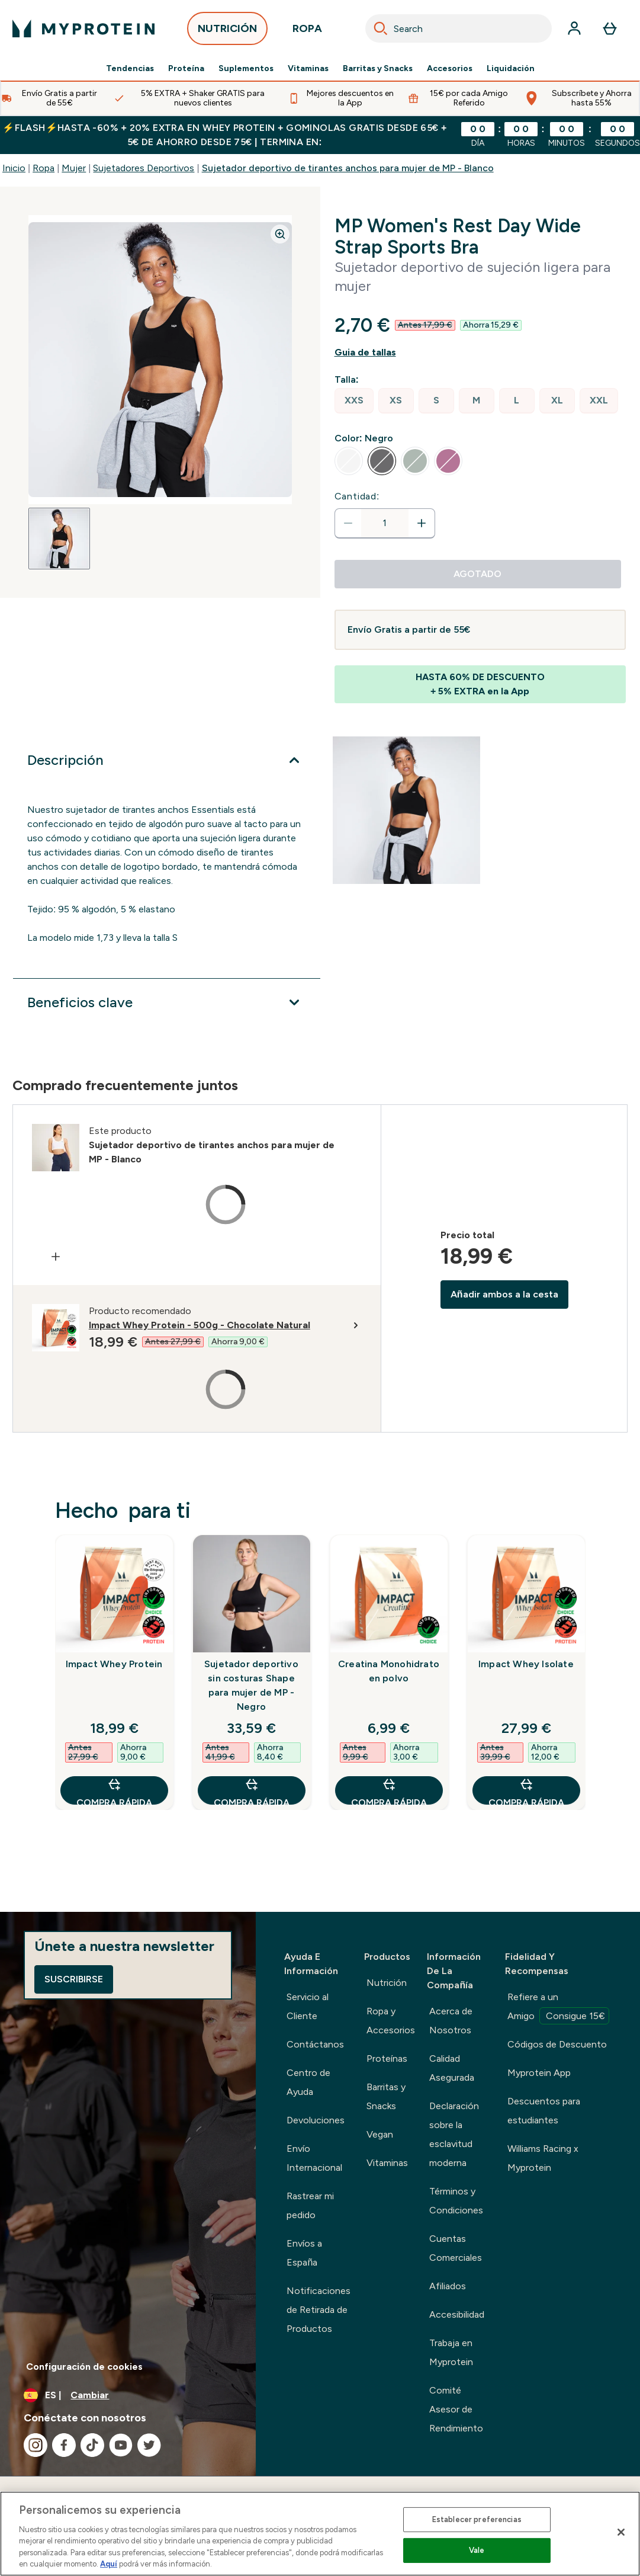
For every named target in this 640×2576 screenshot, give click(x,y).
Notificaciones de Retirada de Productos (318, 2309)
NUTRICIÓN (227, 31)
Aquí (108, 2563)
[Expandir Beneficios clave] (166, 1002)
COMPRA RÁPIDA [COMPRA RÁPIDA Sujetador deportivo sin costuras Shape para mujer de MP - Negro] (252, 1791)
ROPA (307, 31)
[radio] (354, 401)
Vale (477, 2550)
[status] (385, 523)
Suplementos (246, 69)
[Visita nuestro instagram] (35, 2445)
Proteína (186, 69)
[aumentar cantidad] (422, 523)
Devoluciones (316, 2120)
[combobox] (458, 28)
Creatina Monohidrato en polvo (388, 1671)
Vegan (379, 2134)
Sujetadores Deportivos (143, 168)
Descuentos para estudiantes (543, 2111)
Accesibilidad (456, 2314)
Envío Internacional (314, 2158)
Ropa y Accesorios (390, 2020)
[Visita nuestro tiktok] (92, 2445)
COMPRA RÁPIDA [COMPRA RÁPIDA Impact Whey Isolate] (526, 1791)
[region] (320, 2533)
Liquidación (511, 69)
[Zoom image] (280, 234)
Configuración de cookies (84, 2366)
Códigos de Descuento (557, 2044)
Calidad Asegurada (451, 2068)
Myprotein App (539, 2072)
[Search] (380, 28)
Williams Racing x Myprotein (542, 2158)
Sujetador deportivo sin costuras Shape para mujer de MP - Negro (251, 1685)
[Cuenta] (574, 28)
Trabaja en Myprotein (451, 2352)
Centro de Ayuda (308, 2082)
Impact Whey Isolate (526, 1664)
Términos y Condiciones (456, 2201)
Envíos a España (304, 2253)
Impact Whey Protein (114, 1664)
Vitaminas (308, 69)
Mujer (74, 168)
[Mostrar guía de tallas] (480, 352)
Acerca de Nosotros (450, 2020)
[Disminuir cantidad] (348, 523)
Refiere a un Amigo (558, 2007)
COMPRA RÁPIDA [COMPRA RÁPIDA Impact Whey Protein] (114, 1791)
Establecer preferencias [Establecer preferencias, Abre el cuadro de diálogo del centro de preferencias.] (477, 2519)
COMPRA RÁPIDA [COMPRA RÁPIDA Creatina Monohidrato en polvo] (389, 1791)
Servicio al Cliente (308, 2006)
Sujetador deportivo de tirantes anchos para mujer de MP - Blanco (348, 168)
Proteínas (386, 2058)
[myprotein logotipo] (83, 28)
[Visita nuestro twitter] (149, 2445)
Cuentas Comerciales (455, 2248)
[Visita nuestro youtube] (121, 2445)
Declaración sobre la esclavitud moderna (454, 2134)
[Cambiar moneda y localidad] (128, 2395)
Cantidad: (357, 496)
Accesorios (449, 69)
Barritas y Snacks (378, 69)
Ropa (43, 168)
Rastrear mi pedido (310, 2205)
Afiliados (447, 2286)
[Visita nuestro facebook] (64, 2445)
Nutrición (386, 1982)
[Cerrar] (621, 2532)
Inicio (13, 168)
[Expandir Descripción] (166, 760)
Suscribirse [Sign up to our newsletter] (73, 1979)
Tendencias (130, 69)
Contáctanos (315, 2044)
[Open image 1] (59, 538)
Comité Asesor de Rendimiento (456, 2409)
